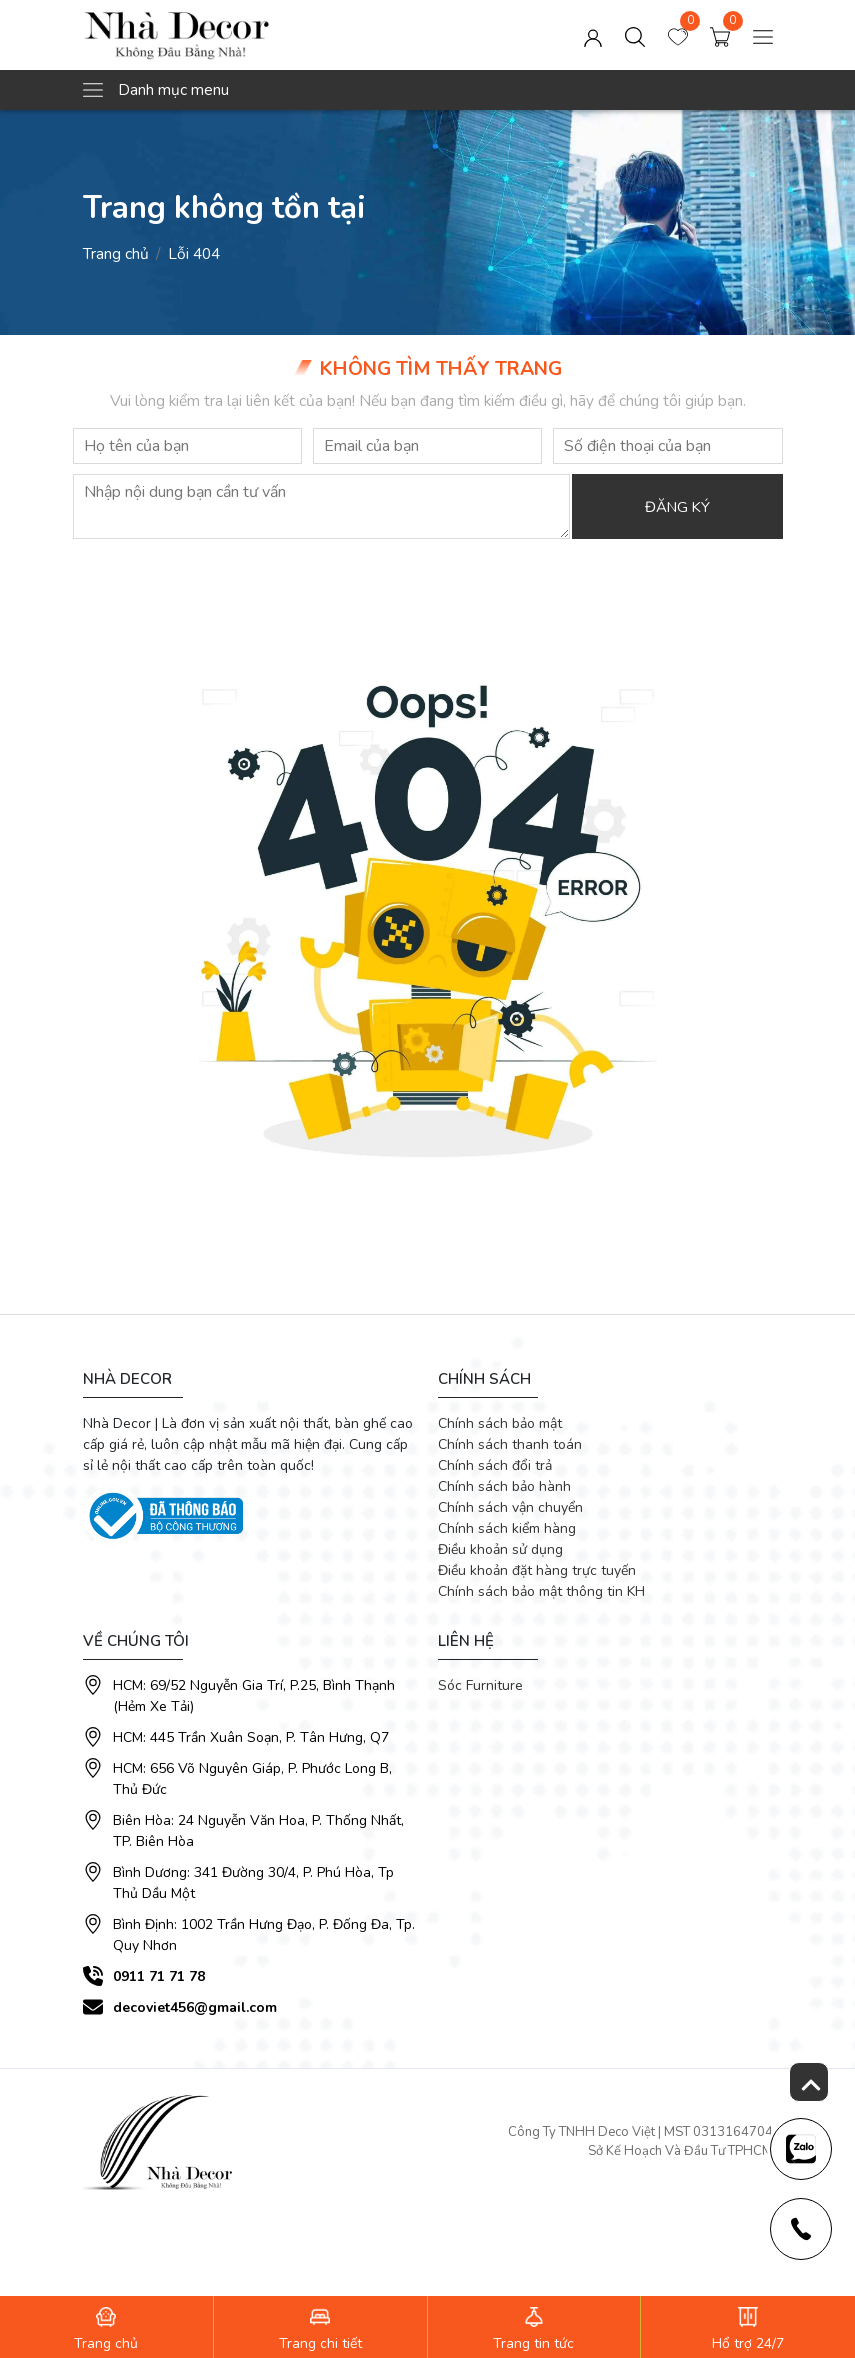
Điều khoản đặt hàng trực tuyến (537, 1570)
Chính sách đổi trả (495, 1465)
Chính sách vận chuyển (510, 1507)
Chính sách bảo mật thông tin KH (541, 1591)
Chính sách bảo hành (504, 1486)
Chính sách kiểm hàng (507, 1528)
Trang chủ (116, 253)
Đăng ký (681, 507)
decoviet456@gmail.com (195, 2007)
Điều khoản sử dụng (500, 1549)
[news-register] (800, 2148)
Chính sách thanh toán (510, 1444)
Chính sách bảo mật (500, 1423)
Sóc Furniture (480, 1685)
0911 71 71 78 (159, 1976)
